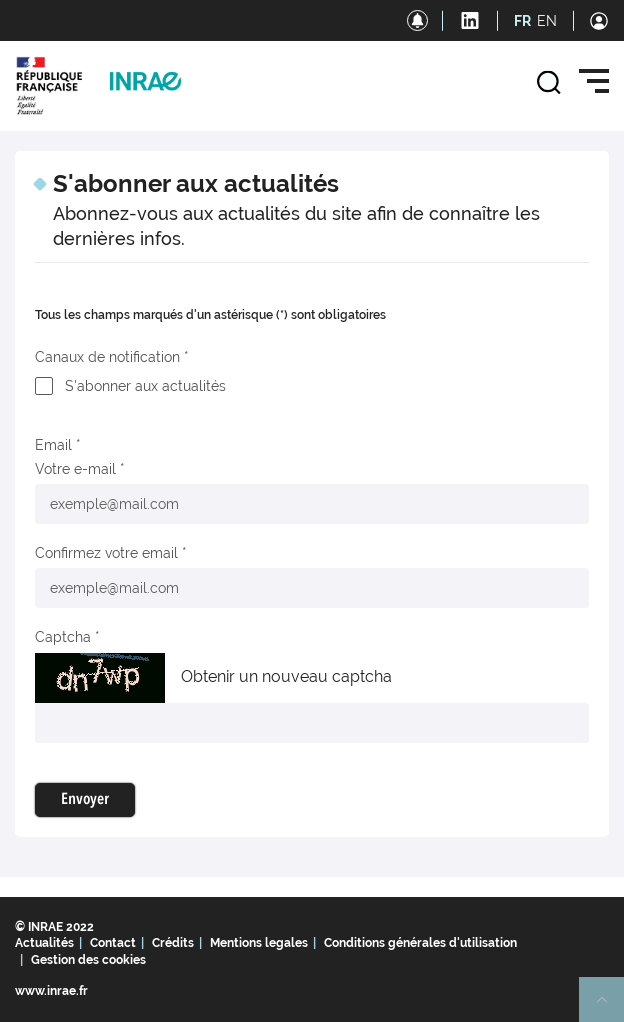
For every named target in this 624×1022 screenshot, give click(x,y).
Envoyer (85, 800)
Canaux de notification (107, 357)
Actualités (44, 943)
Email (53, 445)
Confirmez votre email (106, 553)
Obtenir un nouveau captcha (286, 676)
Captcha (63, 637)
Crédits (173, 943)
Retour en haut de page (610, 1008)
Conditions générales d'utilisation (420, 943)
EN (547, 21)
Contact (113, 943)
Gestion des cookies (88, 960)
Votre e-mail (75, 469)
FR (522, 21)
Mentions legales (259, 943)
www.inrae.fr (51, 991)
